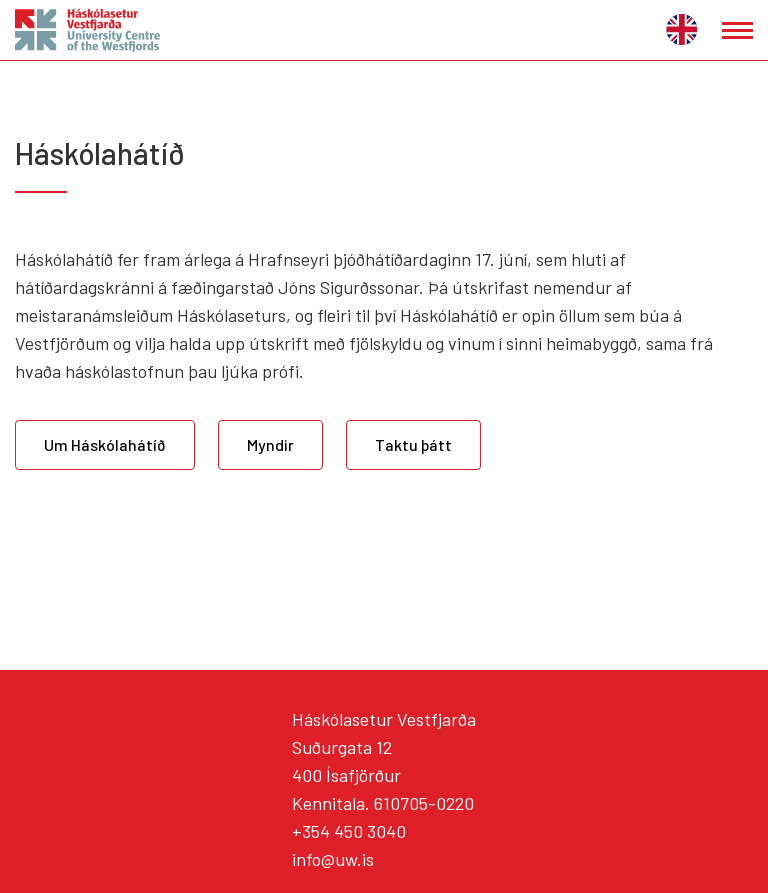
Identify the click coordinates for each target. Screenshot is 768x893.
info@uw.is (333, 859)
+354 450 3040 (349, 831)
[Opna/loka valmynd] (737, 30)
